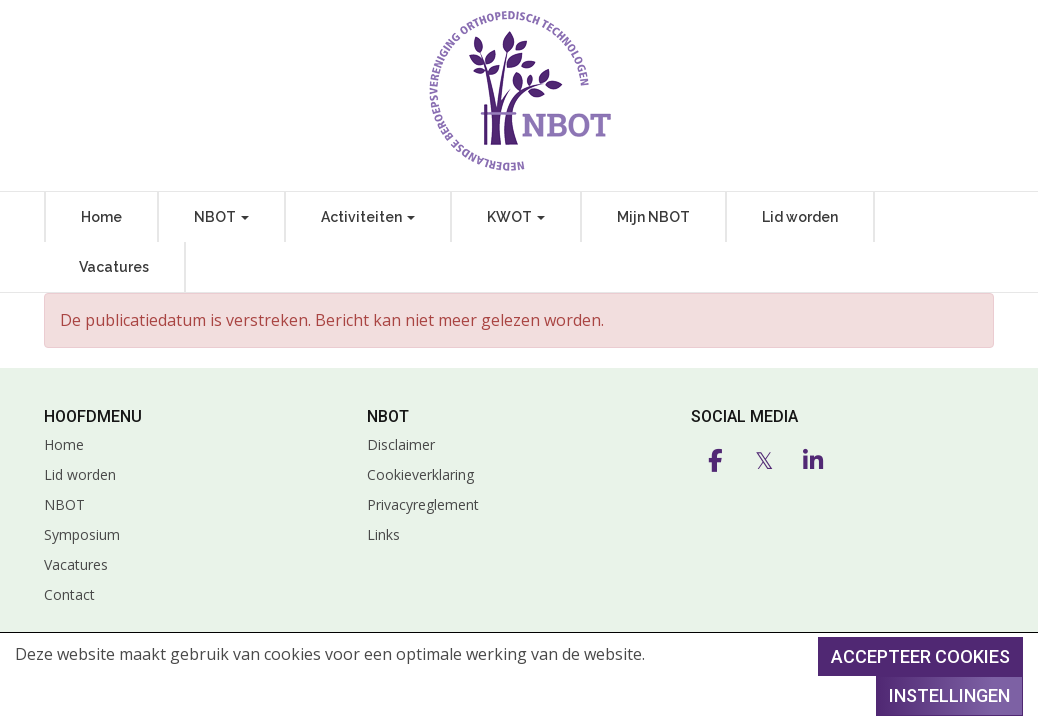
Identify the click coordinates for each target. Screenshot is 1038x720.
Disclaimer (401, 444)
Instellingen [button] (949, 695)
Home (101, 217)
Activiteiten (368, 217)
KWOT (516, 217)
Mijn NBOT (653, 217)
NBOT (221, 217)
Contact (69, 594)
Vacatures (114, 267)
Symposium (82, 534)
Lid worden (800, 217)
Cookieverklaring (420, 474)
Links (383, 534)
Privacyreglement (423, 504)
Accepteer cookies (920, 656)
